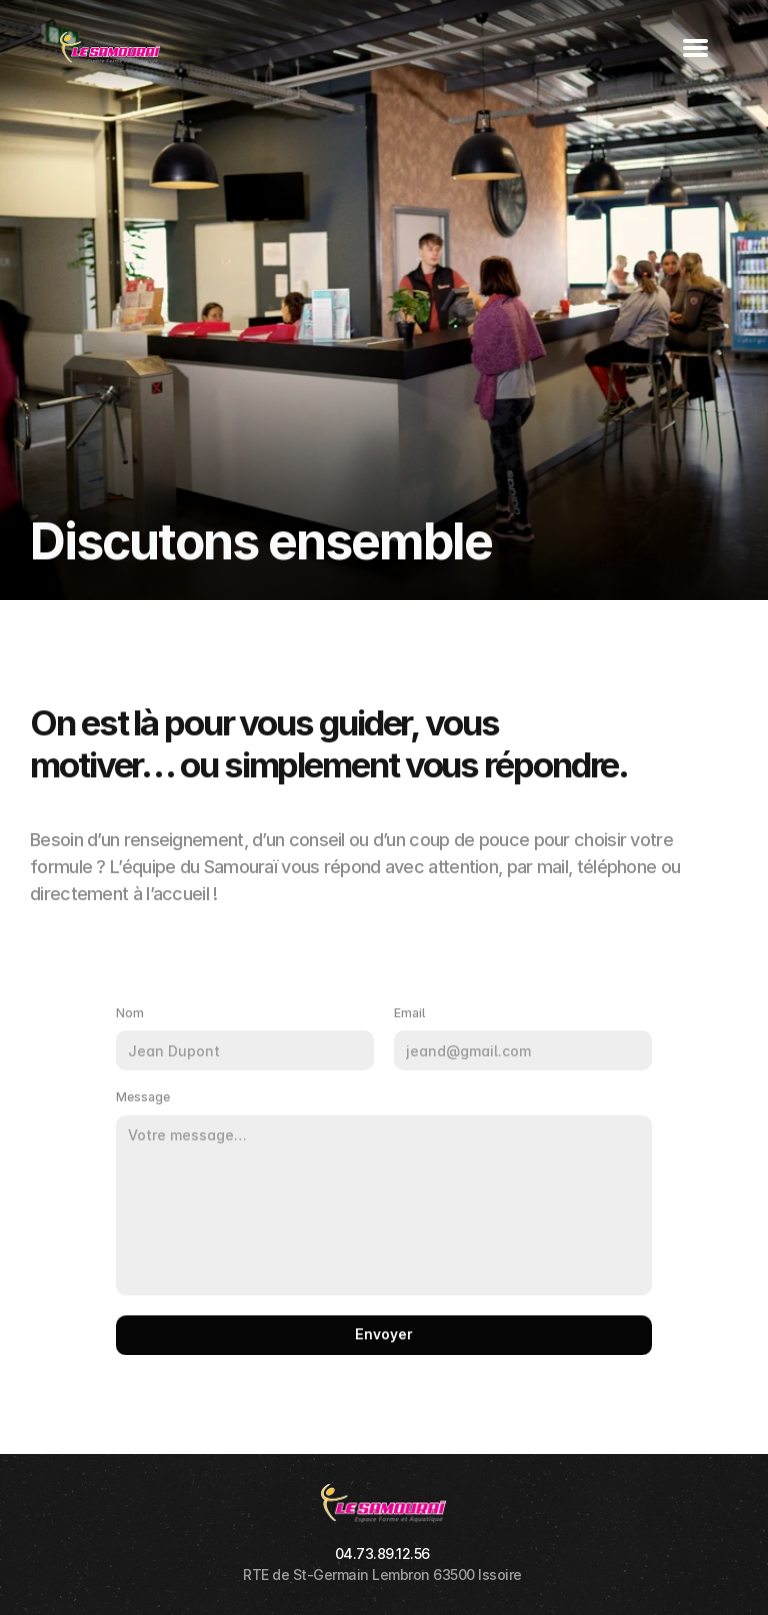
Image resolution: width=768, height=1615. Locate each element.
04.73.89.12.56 (382, 1553)
